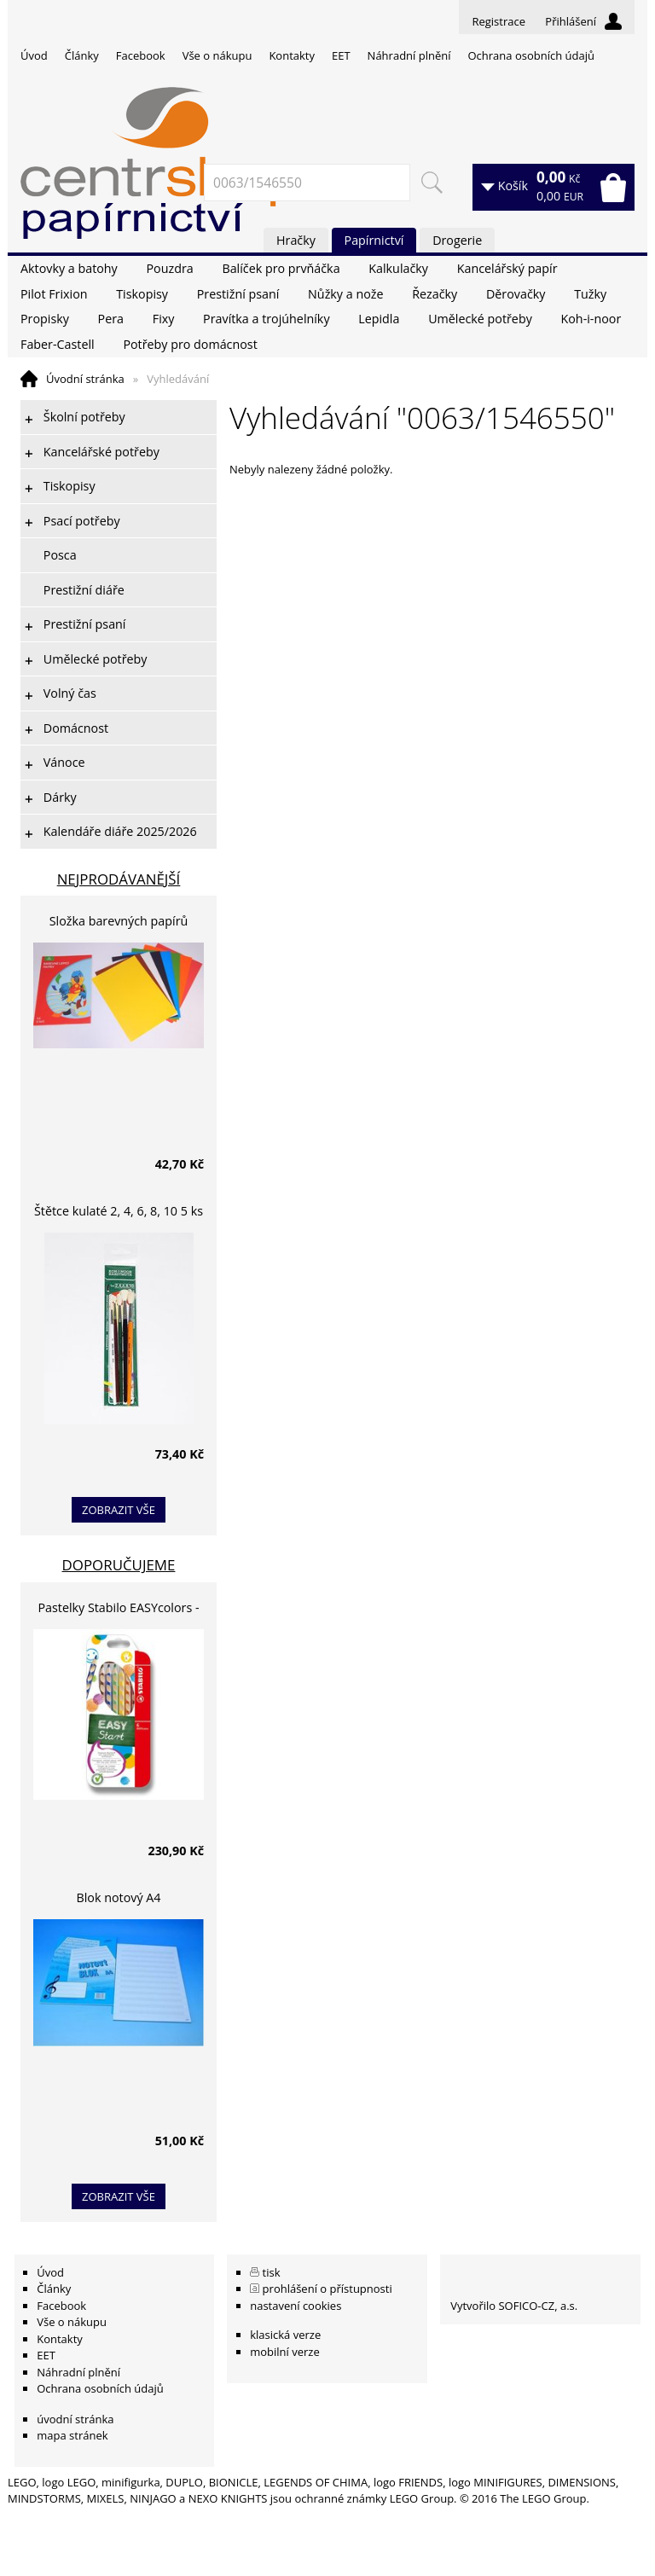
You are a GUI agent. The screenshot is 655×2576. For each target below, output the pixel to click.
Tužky (590, 294)
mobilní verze (285, 2351)
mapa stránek (72, 2435)
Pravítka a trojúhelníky (266, 318)
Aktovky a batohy (69, 268)
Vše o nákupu (217, 55)
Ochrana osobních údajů (530, 55)
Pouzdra (169, 268)
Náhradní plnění (409, 55)
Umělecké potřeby (480, 318)
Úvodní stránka (85, 378)
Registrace (498, 21)
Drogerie (457, 240)
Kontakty (292, 55)
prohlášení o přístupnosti (327, 2288)
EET (341, 55)
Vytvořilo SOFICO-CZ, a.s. (513, 2305)
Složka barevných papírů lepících (118, 923)
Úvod (34, 55)
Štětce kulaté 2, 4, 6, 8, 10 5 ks (118, 1211)
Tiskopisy (142, 294)
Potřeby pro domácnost (190, 344)
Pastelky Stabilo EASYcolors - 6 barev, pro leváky (118, 1610)
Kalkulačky (398, 268)
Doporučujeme (119, 1565)
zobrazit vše (118, 1509)
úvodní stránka (75, 2419)
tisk (272, 2272)
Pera (111, 318)
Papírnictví (374, 240)
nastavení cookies (295, 2305)
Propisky (44, 318)
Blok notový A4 (119, 1897)
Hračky (296, 240)
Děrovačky (515, 294)
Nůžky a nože (345, 294)
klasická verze (285, 2334)
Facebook (140, 55)
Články (82, 55)
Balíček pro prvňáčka (280, 268)
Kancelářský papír (507, 268)
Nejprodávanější (119, 879)
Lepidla (378, 318)
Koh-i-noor (591, 318)
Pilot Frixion (54, 294)
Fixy (164, 318)
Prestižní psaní (238, 294)
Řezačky (434, 294)
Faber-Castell (57, 344)
